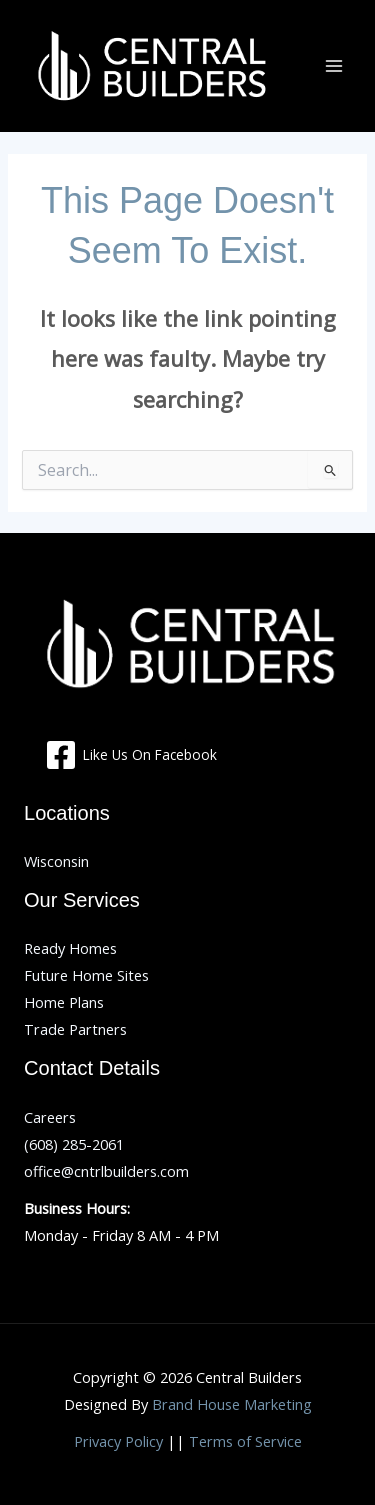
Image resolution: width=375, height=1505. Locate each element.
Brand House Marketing (232, 1404)
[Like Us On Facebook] (131, 755)
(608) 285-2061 (74, 1144)
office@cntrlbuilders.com (106, 1171)
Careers (50, 1117)
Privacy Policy (118, 1441)
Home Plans (64, 1002)
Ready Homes (70, 948)
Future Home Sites (86, 975)
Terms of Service (245, 1441)
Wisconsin (56, 861)
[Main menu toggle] (334, 66)
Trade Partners (75, 1029)
